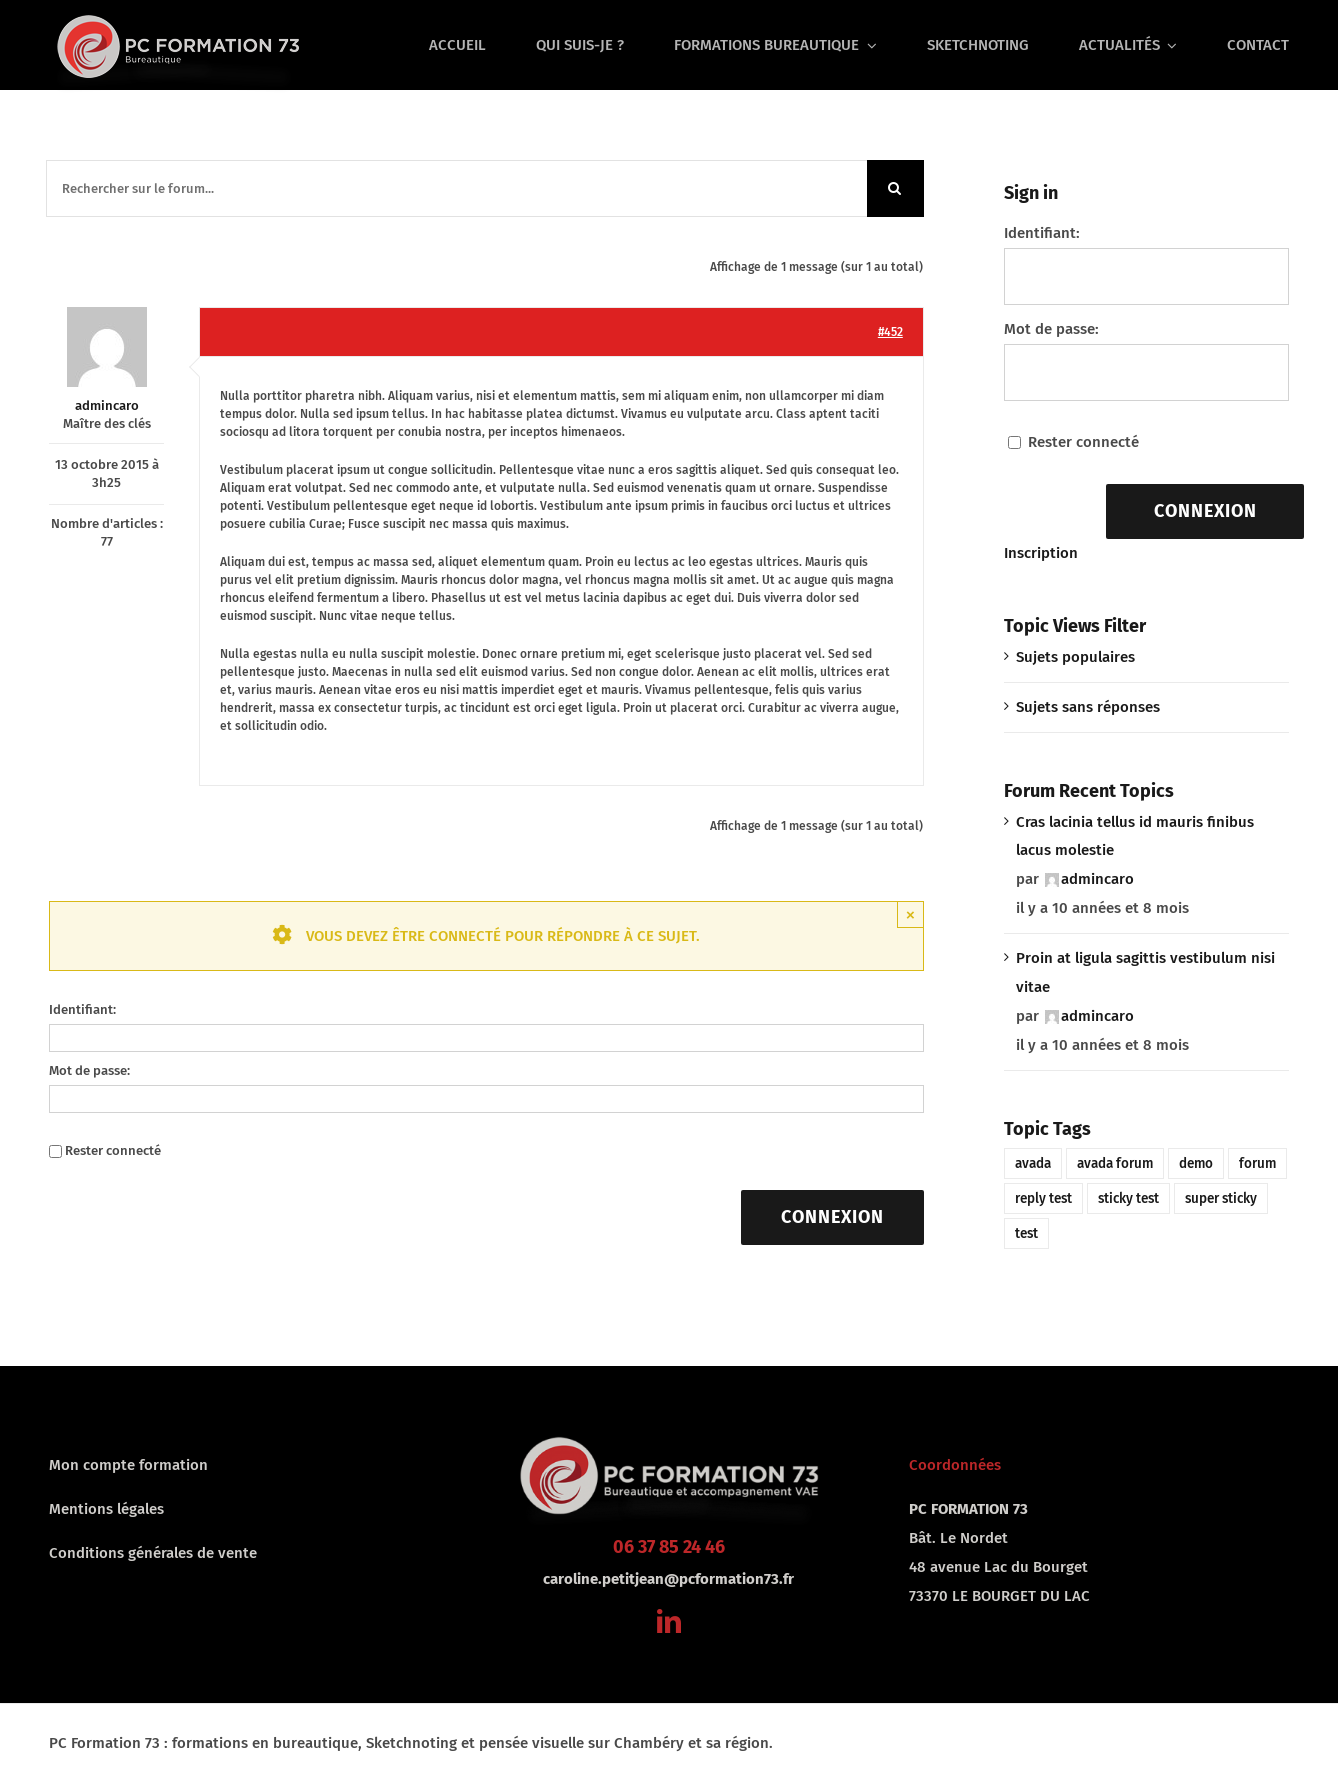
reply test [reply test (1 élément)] (1043, 1198)
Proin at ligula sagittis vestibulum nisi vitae (1145, 972)
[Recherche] (895, 188)
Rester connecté (113, 1150)
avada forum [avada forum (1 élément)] (1115, 1163)
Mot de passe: (89, 1070)
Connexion (832, 1217)
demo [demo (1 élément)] (1196, 1163)
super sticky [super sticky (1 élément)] (1221, 1198)
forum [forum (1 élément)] (1257, 1163)
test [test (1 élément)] (1026, 1233)
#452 (890, 332)
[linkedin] (669, 1621)
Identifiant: (82, 1009)
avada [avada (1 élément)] (1033, 1163)
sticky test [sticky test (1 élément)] (1128, 1198)
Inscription (1041, 553)
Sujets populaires (1075, 657)
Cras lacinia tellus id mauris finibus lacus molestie (1135, 836)
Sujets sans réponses (1088, 707)
